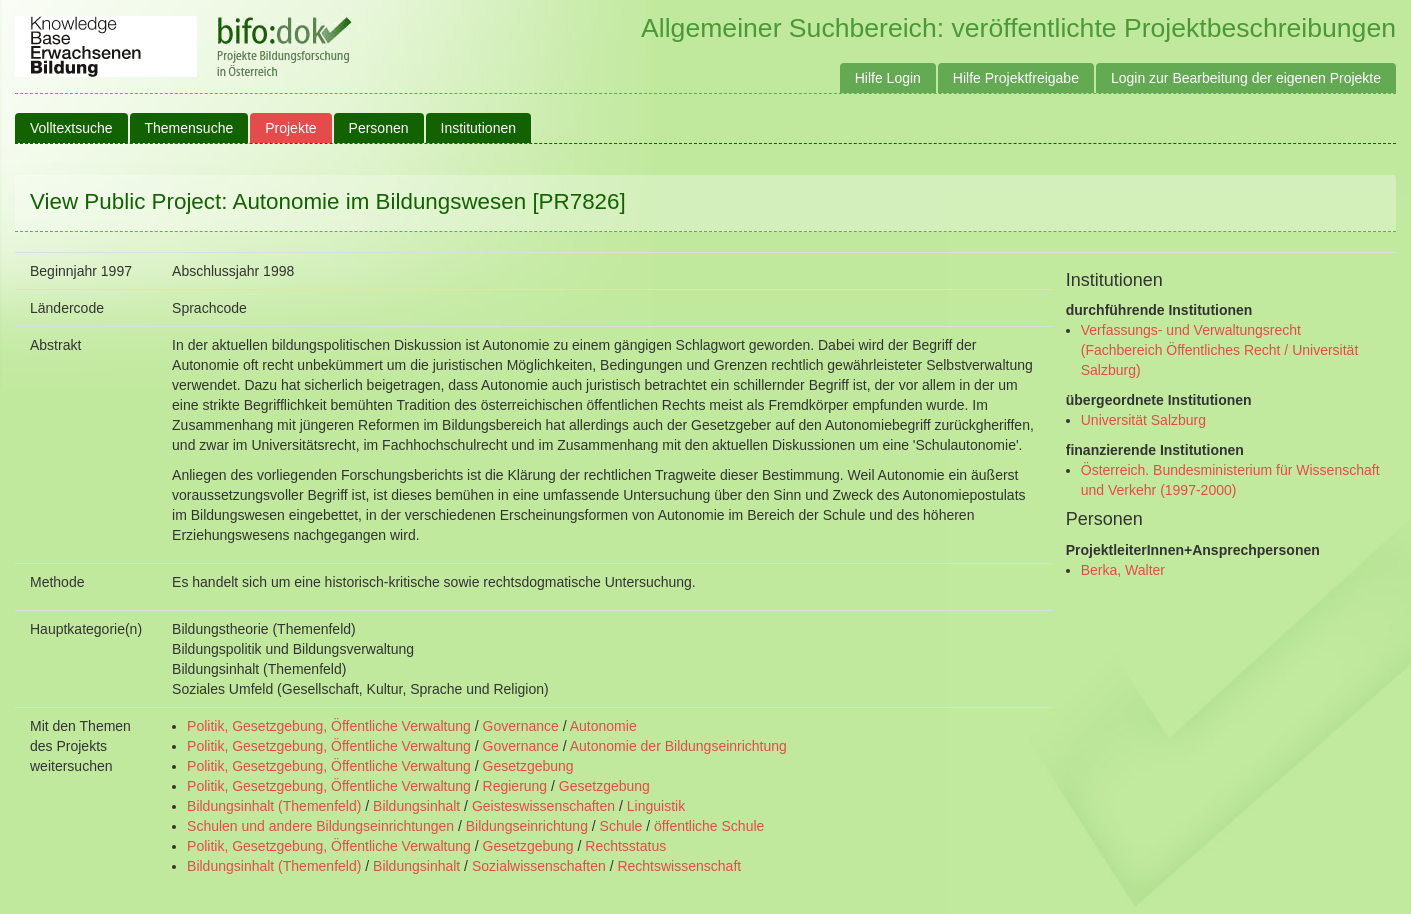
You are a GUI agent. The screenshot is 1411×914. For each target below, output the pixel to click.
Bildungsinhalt (416, 806)
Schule (621, 826)
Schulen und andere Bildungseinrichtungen (320, 826)
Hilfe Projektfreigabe (1016, 78)
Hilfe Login (888, 78)
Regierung (515, 786)
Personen (379, 128)
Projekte (290, 128)
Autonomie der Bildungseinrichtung (678, 746)
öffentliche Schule (709, 826)
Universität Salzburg (1143, 420)
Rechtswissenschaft (679, 866)
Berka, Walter (1123, 570)
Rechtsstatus (625, 846)
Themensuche (189, 128)
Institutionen (479, 128)
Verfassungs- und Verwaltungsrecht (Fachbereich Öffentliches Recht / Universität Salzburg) (1220, 350)
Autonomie (603, 726)
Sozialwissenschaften (539, 866)
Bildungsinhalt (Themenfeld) (274, 806)
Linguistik (656, 806)
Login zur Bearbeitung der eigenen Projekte (1246, 78)
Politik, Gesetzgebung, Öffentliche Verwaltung (329, 726)
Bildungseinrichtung (527, 826)
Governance (521, 726)
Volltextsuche (71, 128)
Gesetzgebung (528, 766)
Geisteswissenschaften (543, 806)
